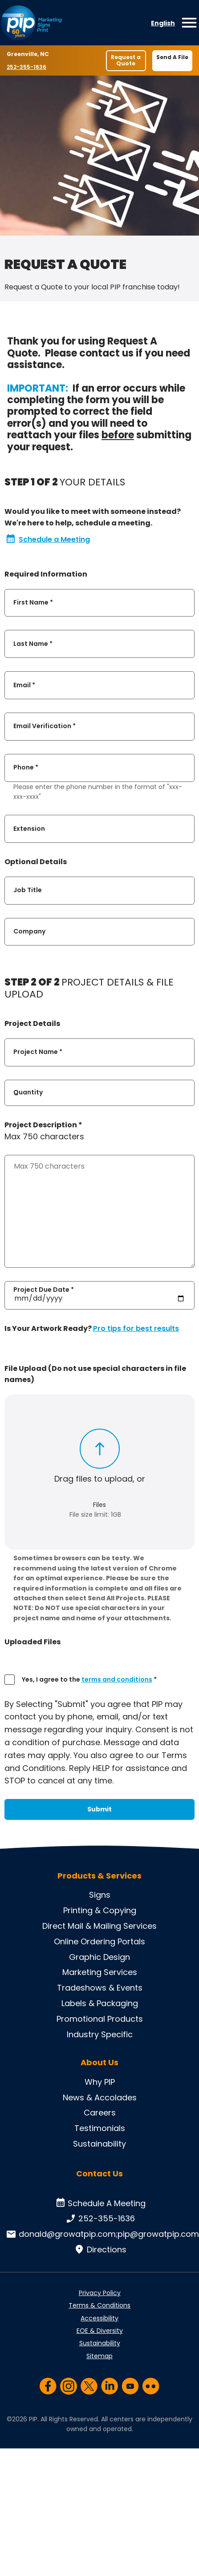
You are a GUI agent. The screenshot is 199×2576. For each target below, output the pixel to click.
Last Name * (33, 643)
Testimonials (99, 2128)
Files (99, 1504)
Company (29, 931)
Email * (24, 685)
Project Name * (37, 1052)
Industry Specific (100, 2034)
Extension (29, 828)
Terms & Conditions (99, 2305)
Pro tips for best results (136, 1328)
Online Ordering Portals (99, 1941)
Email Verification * (44, 726)
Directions (99, 2250)
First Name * (33, 602)
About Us (99, 2062)
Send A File (172, 57)
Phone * (25, 767)
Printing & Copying (99, 1910)
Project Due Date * (43, 1289)
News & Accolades (100, 2097)
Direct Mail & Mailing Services (99, 1925)
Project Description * (43, 1125)
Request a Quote (126, 60)
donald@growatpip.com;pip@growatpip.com (101, 2234)
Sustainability (99, 2143)
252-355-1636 (27, 67)
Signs (99, 1894)
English (163, 23)
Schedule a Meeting (48, 539)
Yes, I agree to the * (89, 1679)
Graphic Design (99, 1957)
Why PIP (100, 2081)
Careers (100, 2112)
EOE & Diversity (100, 2330)
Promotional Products (100, 2018)
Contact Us (99, 2173)
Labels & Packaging (99, 2003)
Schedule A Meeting (99, 2203)
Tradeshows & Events (99, 1987)
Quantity (28, 1092)
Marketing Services (99, 1972)
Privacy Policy (100, 2292)
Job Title (27, 890)
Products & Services (99, 1876)
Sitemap (99, 2356)
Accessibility (99, 2318)
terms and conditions (116, 1679)
